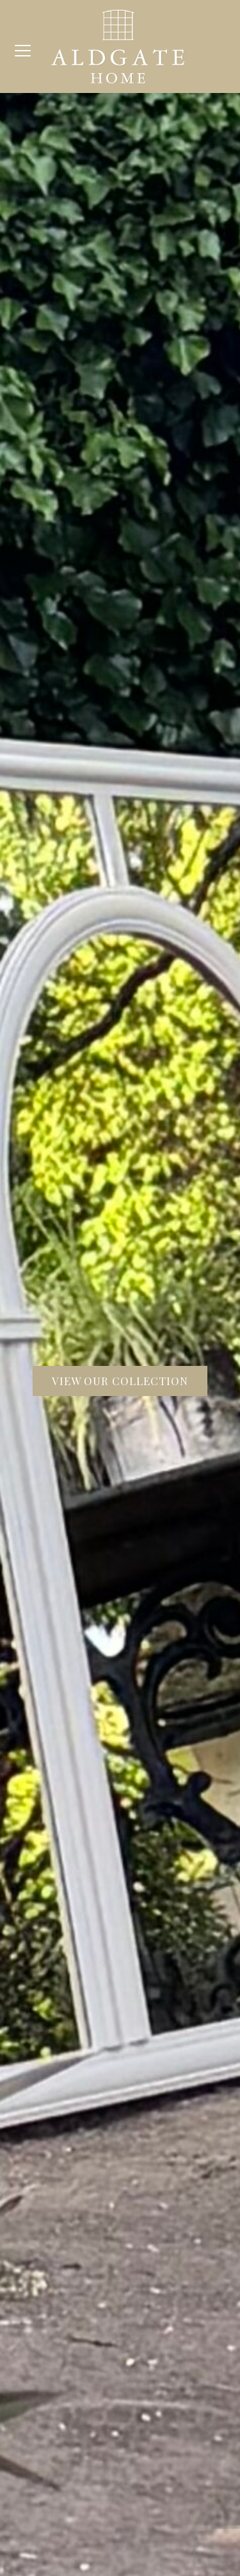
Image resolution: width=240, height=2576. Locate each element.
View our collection (120, 1381)
